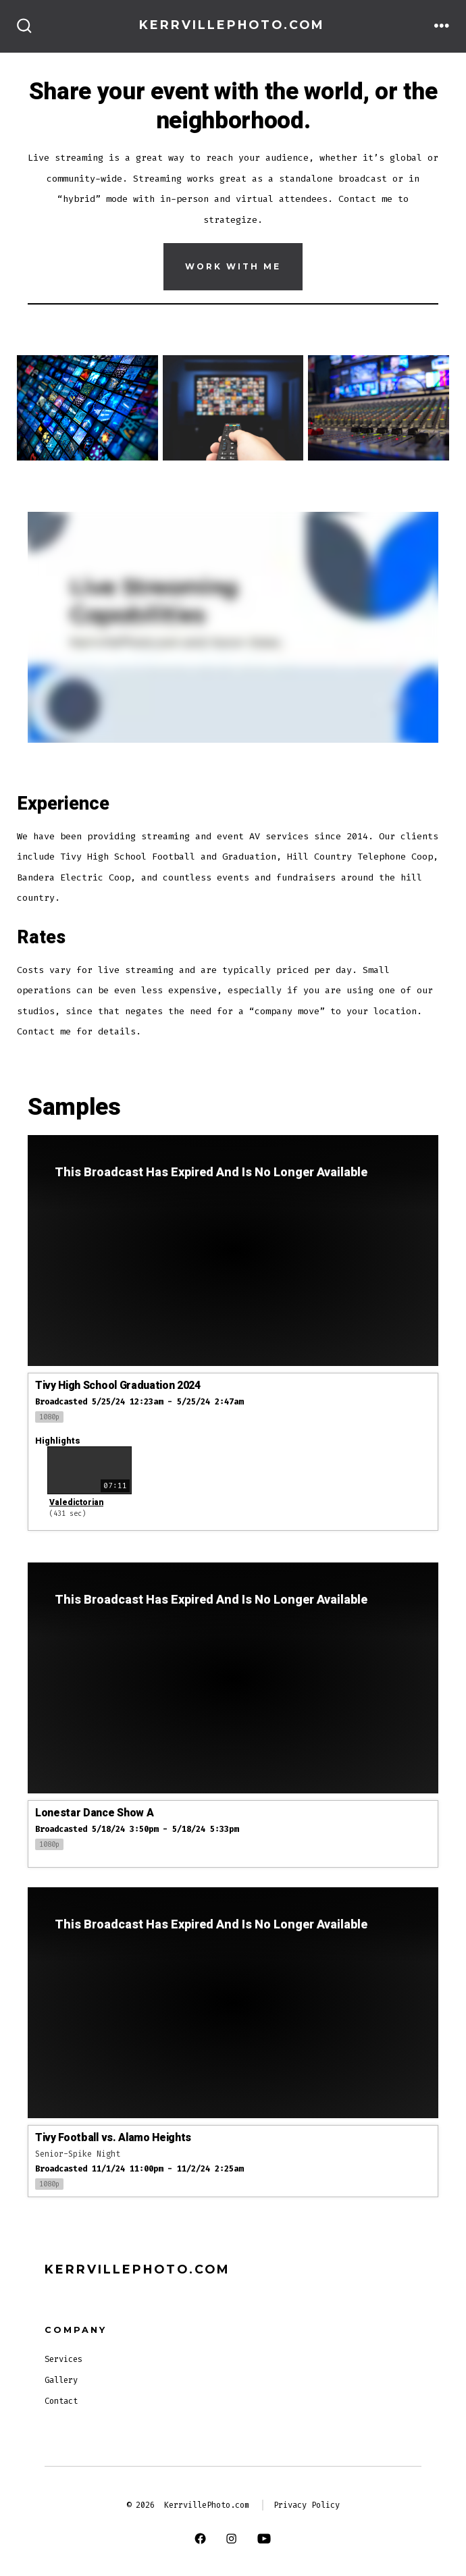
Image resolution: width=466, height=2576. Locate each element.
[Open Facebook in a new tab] (200, 2538)
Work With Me (233, 266)
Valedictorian (76, 1502)
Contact (61, 2401)
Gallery (61, 2380)
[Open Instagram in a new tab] (231, 2538)
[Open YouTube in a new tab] (264, 2538)
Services (63, 2359)
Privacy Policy (307, 2505)
